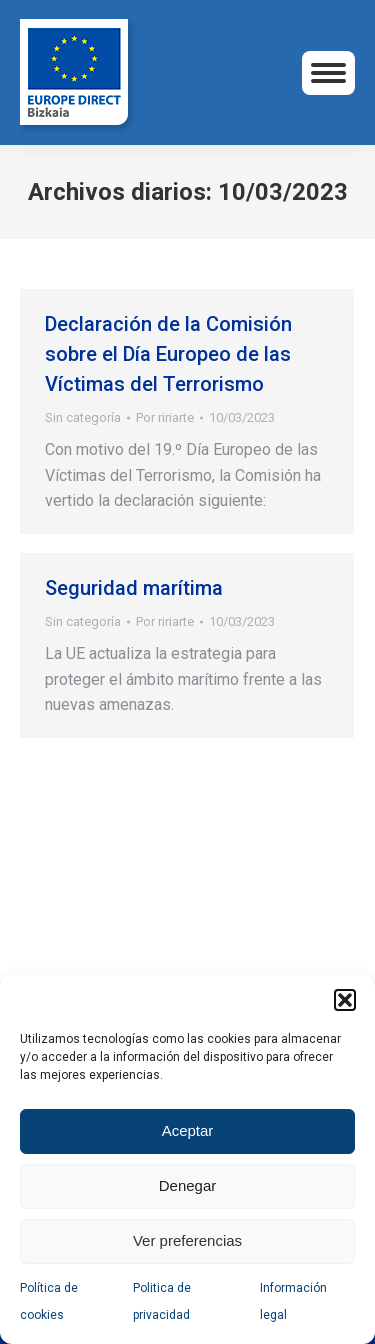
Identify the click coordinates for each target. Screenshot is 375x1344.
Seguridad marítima (134, 588)
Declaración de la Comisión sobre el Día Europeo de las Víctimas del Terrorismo (168, 354)
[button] (345, 1000)
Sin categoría (83, 417)
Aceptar (188, 1130)
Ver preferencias (187, 1240)
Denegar (188, 1185)
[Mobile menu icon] (328, 73)
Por (165, 417)
